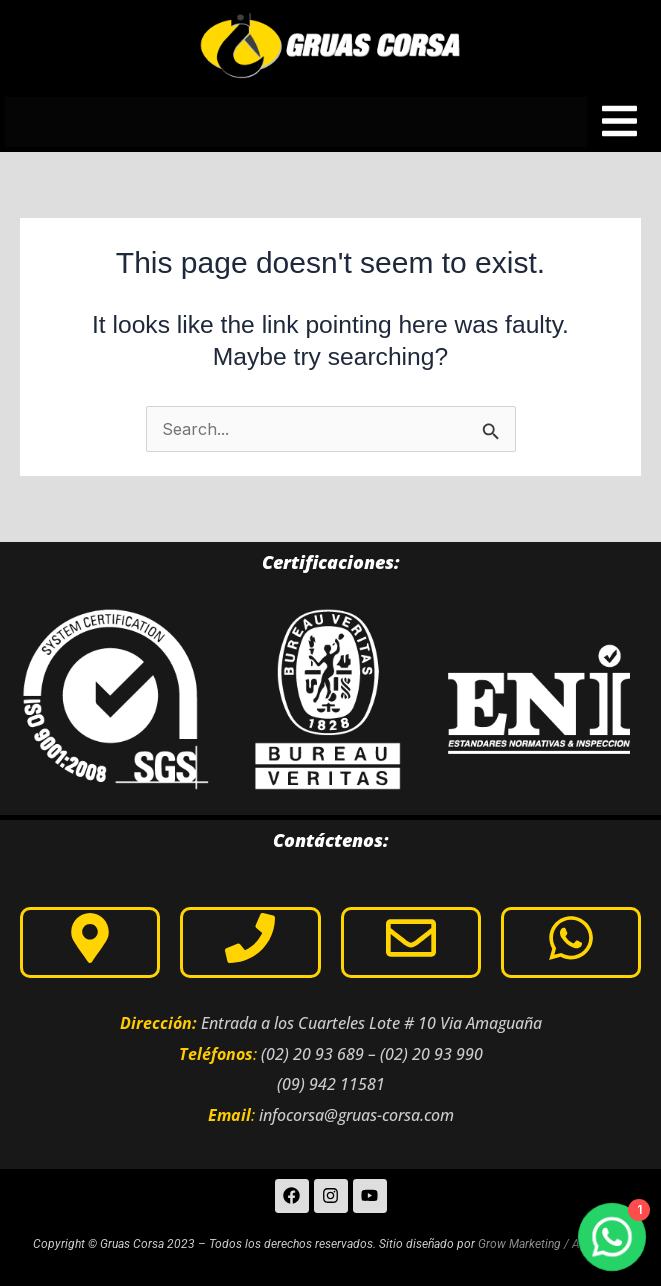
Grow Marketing (519, 1244)
